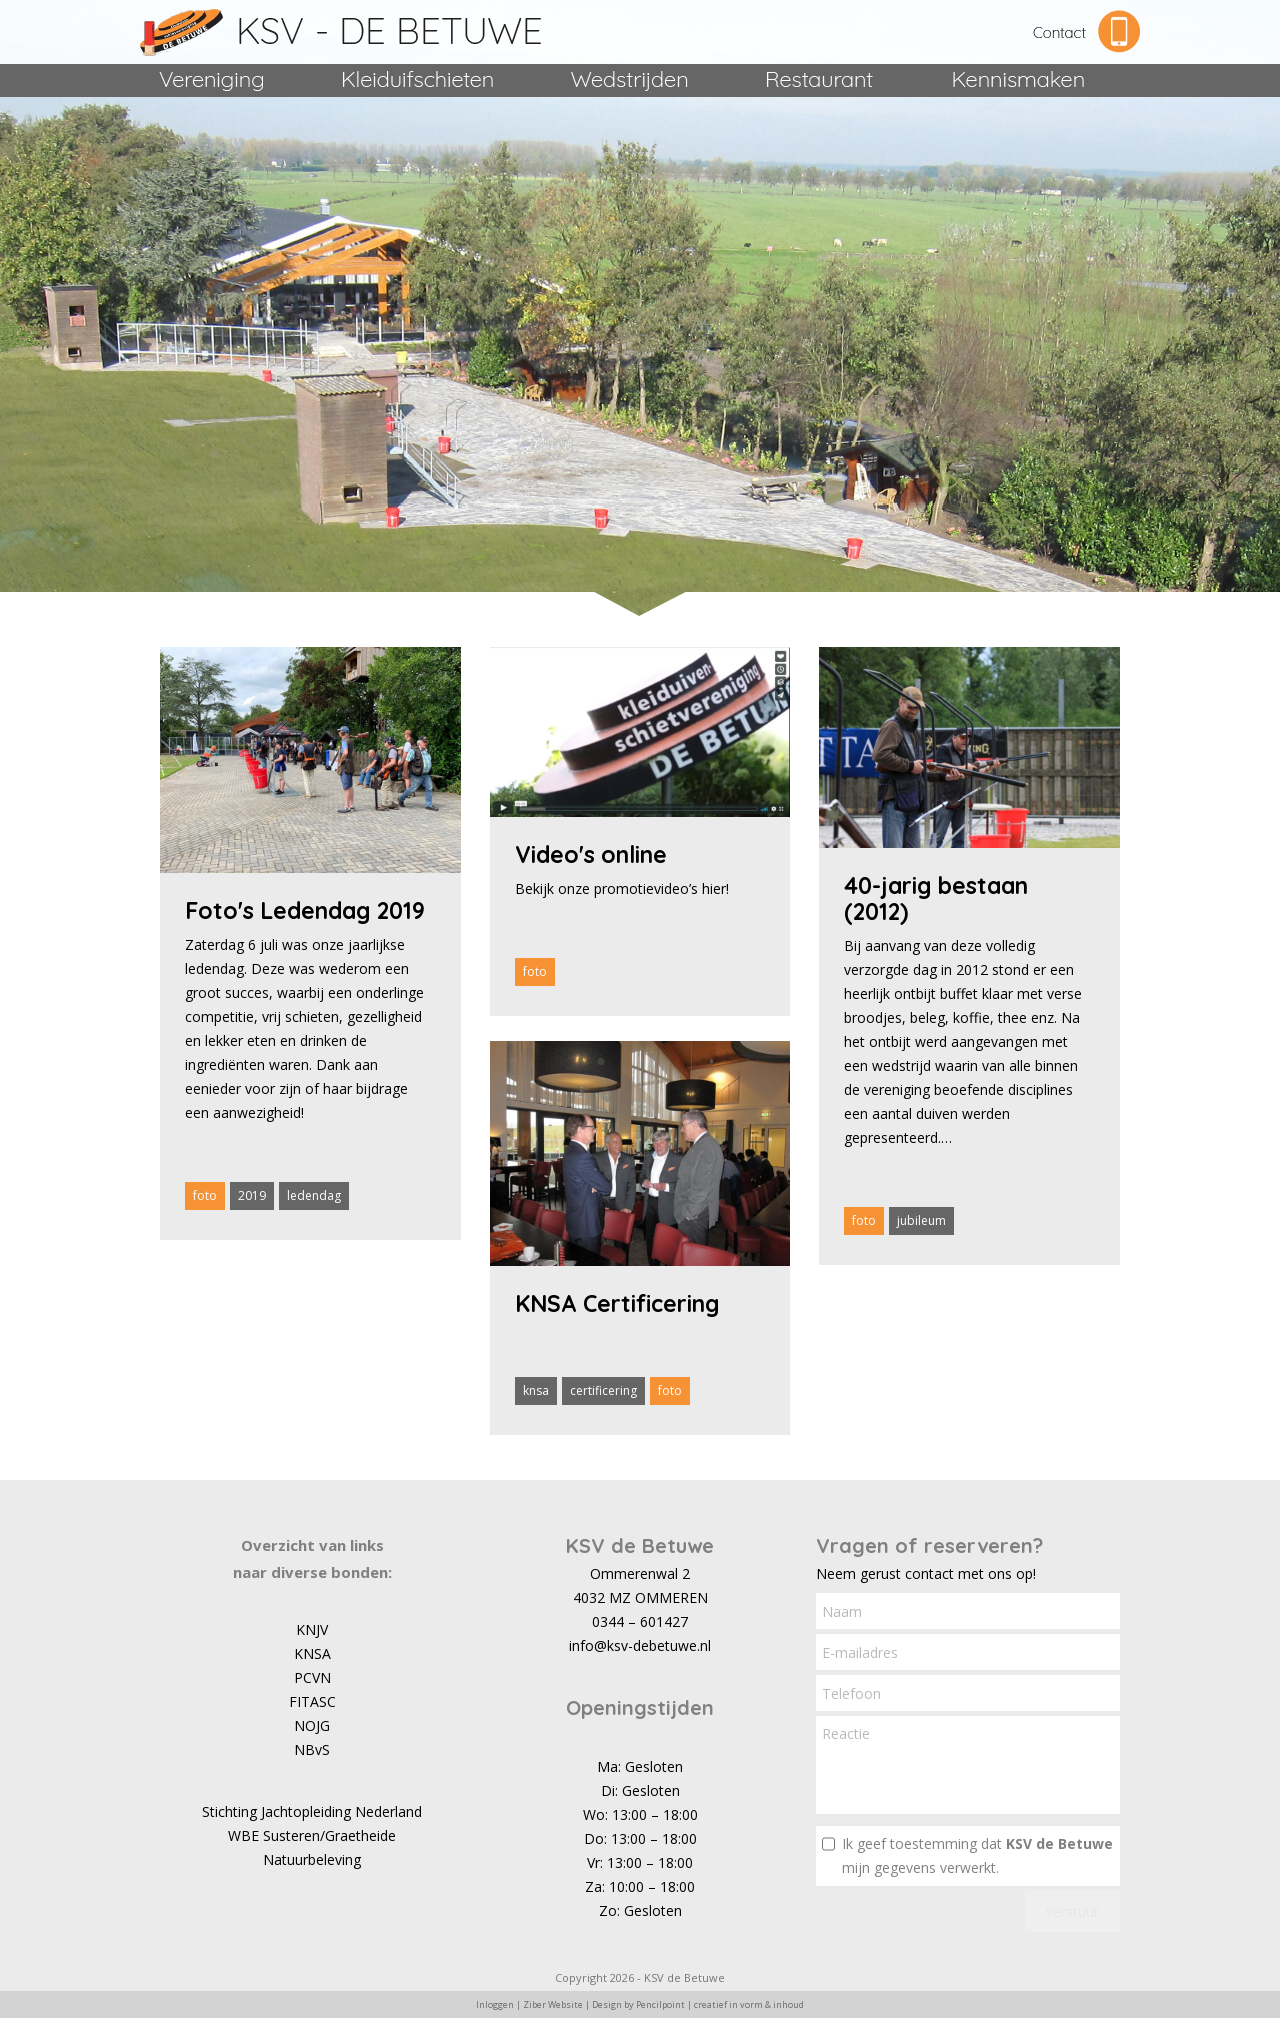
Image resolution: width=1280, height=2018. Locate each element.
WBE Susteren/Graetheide (312, 1835)
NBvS (312, 1749)
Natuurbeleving (312, 1859)
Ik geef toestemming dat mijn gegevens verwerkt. (977, 1855)
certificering (603, 1390)
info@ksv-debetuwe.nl (640, 1645)
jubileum (921, 1220)
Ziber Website (553, 2004)
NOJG (312, 1725)
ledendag (314, 1195)
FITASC (312, 1701)
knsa (536, 1390)
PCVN (312, 1677)
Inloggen (495, 2004)
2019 (252, 1195)
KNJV (312, 1629)
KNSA (312, 1653)
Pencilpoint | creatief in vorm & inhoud (720, 2004)
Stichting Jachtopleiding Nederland (312, 1811)
